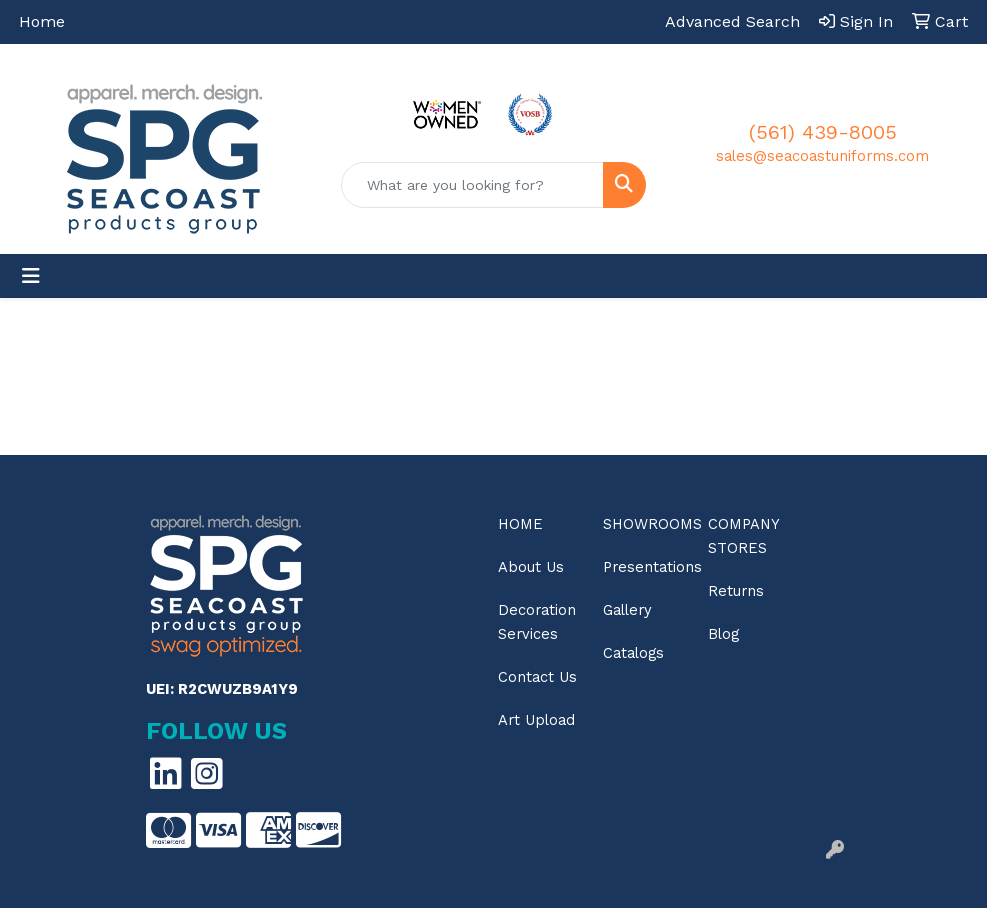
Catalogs (633, 653)
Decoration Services (537, 622)
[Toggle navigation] (31, 276)
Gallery (627, 610)
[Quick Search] (472, 185)
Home (42, 21)
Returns (736, 591)
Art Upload (536, 720)
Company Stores (743, 536)
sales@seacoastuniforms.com (822, 156)
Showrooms (643, 524)
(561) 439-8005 (823, 132)
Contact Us (537, 677)
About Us (531, 567)
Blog (723, 634)
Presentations (643, 567)
